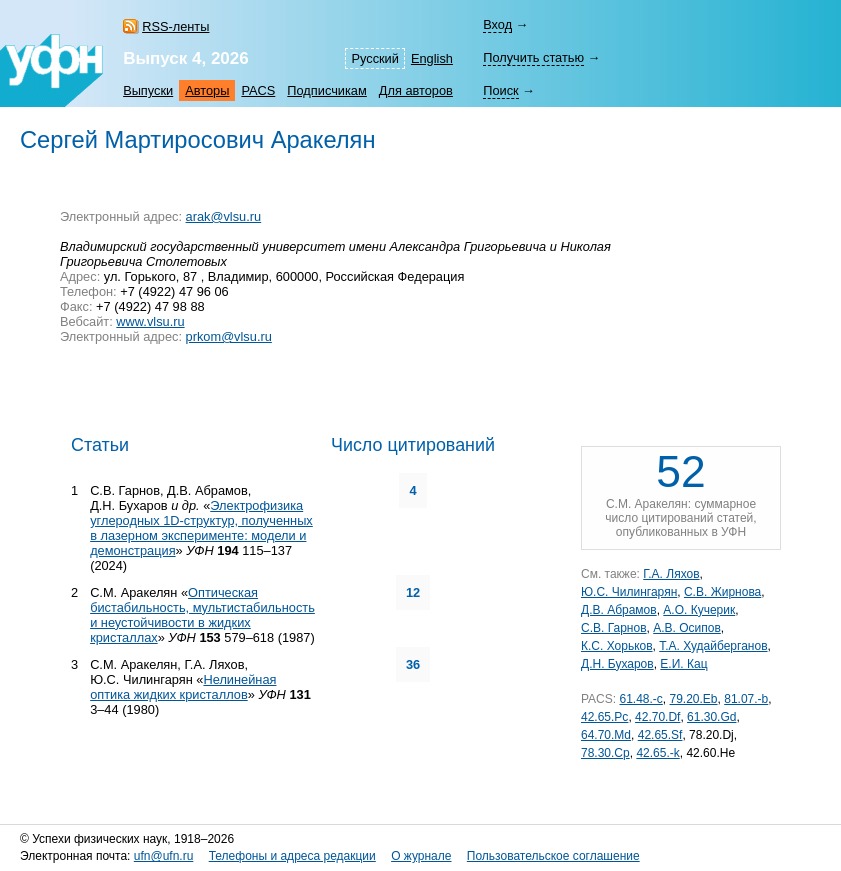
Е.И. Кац (683, 664)
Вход (497, 24)
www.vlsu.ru (150, 321)
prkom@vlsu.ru (229, 336)
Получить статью (533, 57)
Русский (374, 58)
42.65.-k (657, 753)
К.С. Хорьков (617, 646)
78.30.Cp (605, 753)
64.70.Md (606, 735)
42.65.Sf (660, 735)
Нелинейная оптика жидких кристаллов (183, 687)
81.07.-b (746, 699)
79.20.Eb (694, 699)
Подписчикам (326, 90)
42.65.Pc (604, 717)
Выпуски (148, 90)
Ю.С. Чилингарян (629, 592)
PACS (258, 90)
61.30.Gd (711, 717)
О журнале (421, 856)
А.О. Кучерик (699, 610)
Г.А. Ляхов (671, 574)
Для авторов (416, 90)
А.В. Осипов (687, 628)
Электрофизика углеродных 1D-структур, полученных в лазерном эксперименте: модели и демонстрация (201, 528)
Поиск (500, 90)
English (432, 58)
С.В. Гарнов (614, 628)
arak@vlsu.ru (224, 216)
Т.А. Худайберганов (713, 646)
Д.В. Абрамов (619, 610)
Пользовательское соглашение (553, 856)
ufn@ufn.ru (164, 856)
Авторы (207, 90)
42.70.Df (657, 717)
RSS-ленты (175, 26)
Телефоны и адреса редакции (292, 856)
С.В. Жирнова (722, 592)
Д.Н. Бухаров (617, 664)
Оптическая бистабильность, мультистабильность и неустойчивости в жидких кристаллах (202, 615)
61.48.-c (640, 699)
